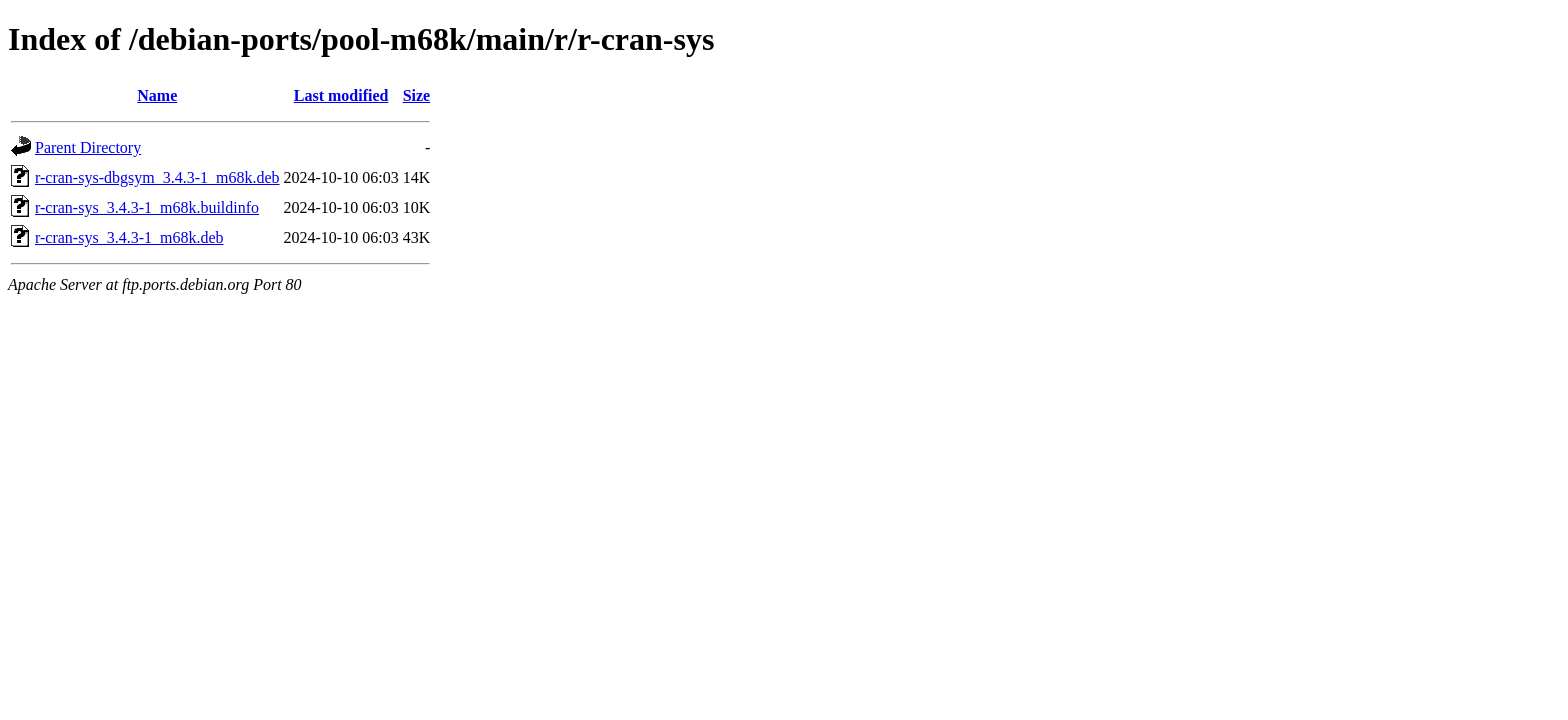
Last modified (341, 95)
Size (417, 95)
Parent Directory (88, 147)
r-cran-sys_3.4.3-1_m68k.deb (129, 237)
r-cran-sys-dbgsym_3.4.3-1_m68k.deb (157, 177)
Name (157, 95)
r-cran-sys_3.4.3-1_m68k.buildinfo (147, 207)
